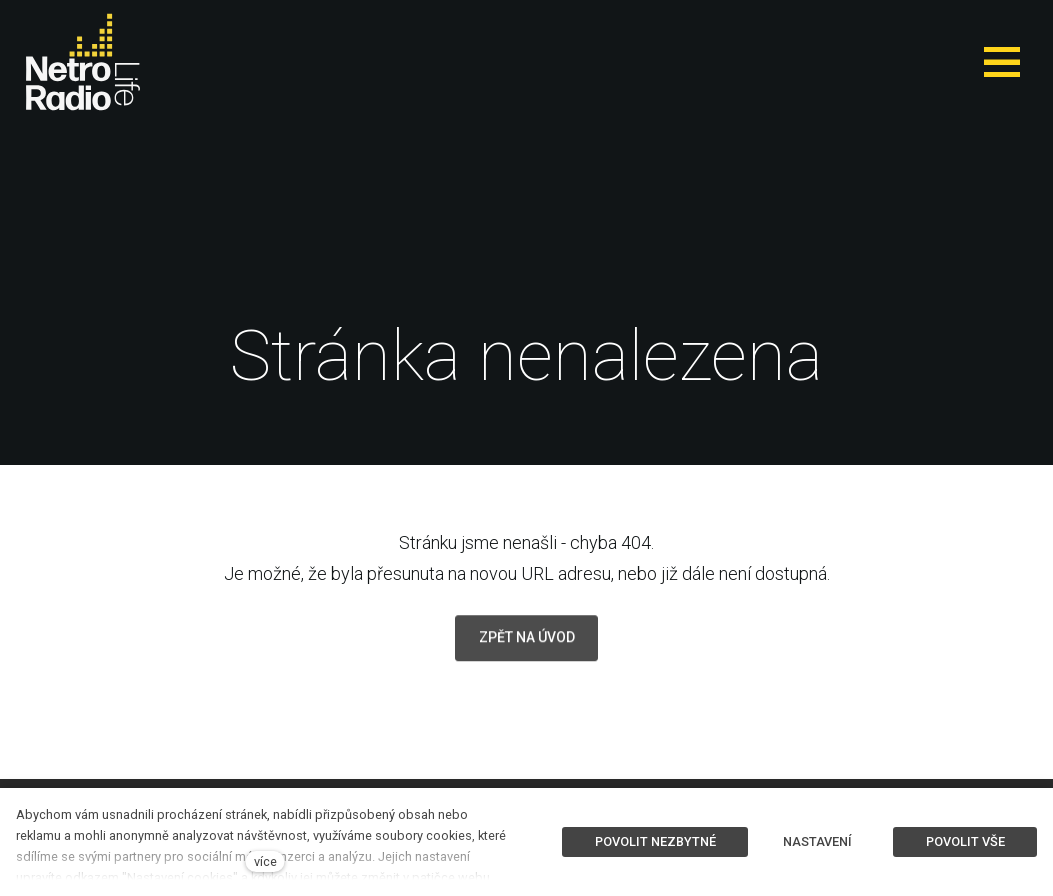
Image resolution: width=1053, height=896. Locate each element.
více (265, 861)
